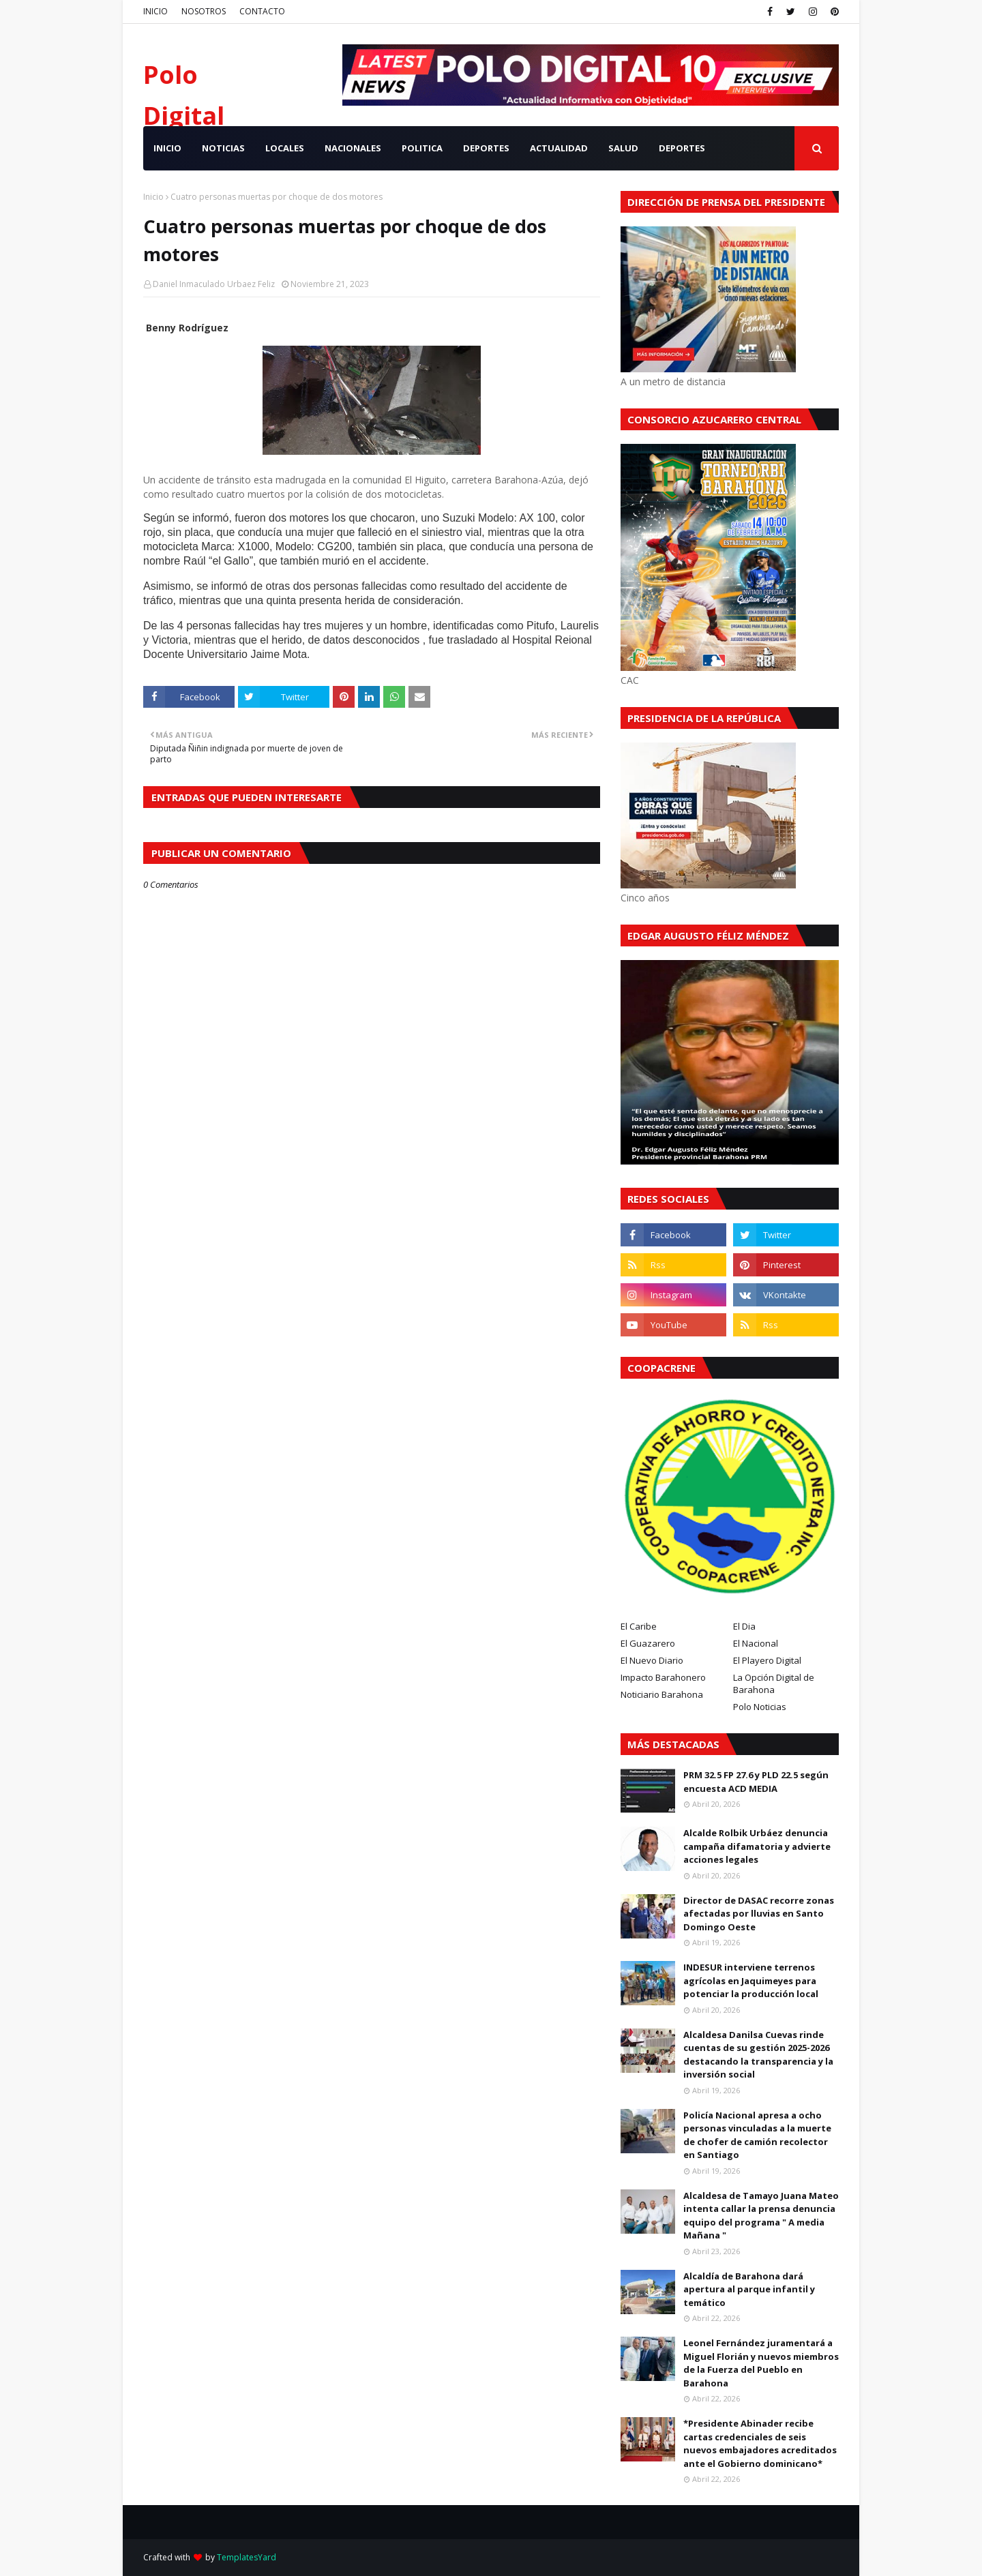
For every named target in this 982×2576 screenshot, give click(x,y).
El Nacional (755, 1643)
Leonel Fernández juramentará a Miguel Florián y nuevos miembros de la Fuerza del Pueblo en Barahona (761, 2363)
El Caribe (639, 1626)
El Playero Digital (767, 1660)
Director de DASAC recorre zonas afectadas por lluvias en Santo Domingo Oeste (758, 1913)
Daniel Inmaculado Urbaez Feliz (214, 284)
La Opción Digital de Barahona (773, 1683)
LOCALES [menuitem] (284, 148)
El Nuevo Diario (652, 1660)
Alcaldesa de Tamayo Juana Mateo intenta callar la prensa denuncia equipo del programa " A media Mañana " (761, 2215)
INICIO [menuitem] (167, 148)
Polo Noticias (759, 1707)
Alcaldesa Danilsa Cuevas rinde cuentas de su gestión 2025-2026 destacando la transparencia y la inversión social (758, 2054)
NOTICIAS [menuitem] (223, 148)
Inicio (153, 197)
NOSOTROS (203, 11)
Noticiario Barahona (662, 1694)
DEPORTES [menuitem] (486, 148)
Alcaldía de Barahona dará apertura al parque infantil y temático (749, 2289)
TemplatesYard (246, 2557)
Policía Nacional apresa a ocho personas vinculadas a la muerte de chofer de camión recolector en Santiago (757, 2135)
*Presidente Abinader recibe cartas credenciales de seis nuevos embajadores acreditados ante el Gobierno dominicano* (760, 2443)
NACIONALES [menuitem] (353, 148)
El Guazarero (648, 1643)
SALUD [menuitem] (623, 148)
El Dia (744, 1626)
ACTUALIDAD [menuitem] (559, 148)
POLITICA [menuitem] (422, 148)
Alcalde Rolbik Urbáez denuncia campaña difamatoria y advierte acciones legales (757, 1846)
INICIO (155, 11)
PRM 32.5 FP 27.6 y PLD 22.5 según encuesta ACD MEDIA (756, 1782)
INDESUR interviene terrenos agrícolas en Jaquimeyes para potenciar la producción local (750, 1980)
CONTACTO (262, 11)
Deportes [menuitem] (682, 148)
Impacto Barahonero (663, 1677)
